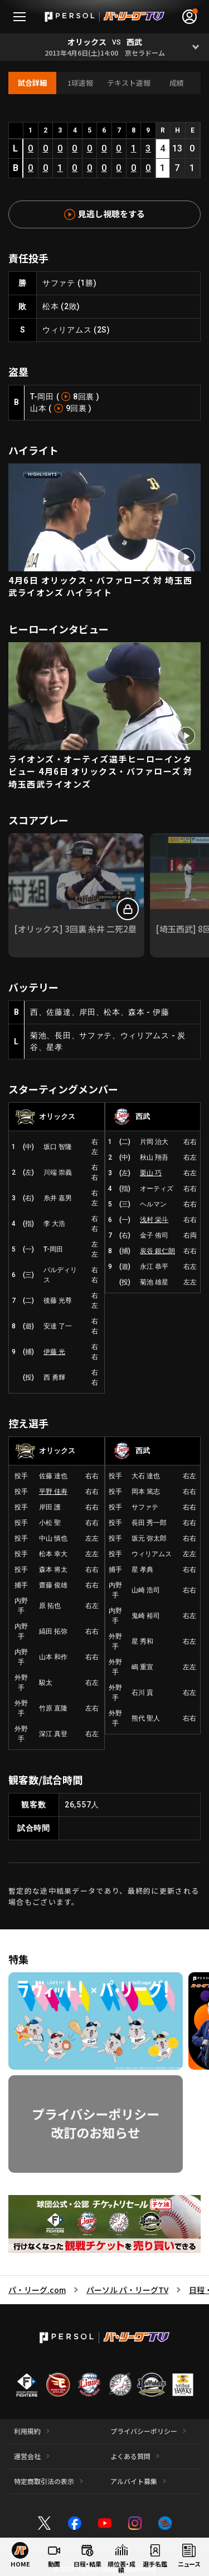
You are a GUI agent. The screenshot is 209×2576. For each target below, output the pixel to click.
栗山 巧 (151, 1173)
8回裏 (83, 396)
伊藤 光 (54, 1352)
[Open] (195, 47)
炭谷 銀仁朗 (157, 1251)
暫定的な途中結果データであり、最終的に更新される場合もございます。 (103, 1896)
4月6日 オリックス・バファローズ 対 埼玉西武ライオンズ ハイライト (100, 586)
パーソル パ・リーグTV (127, 2289)
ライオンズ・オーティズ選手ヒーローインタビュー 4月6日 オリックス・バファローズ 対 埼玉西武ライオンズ (100, 771)
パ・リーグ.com (37, 2289)
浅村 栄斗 (154, 1220)
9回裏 (76, 408)
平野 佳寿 (53, 1491)
